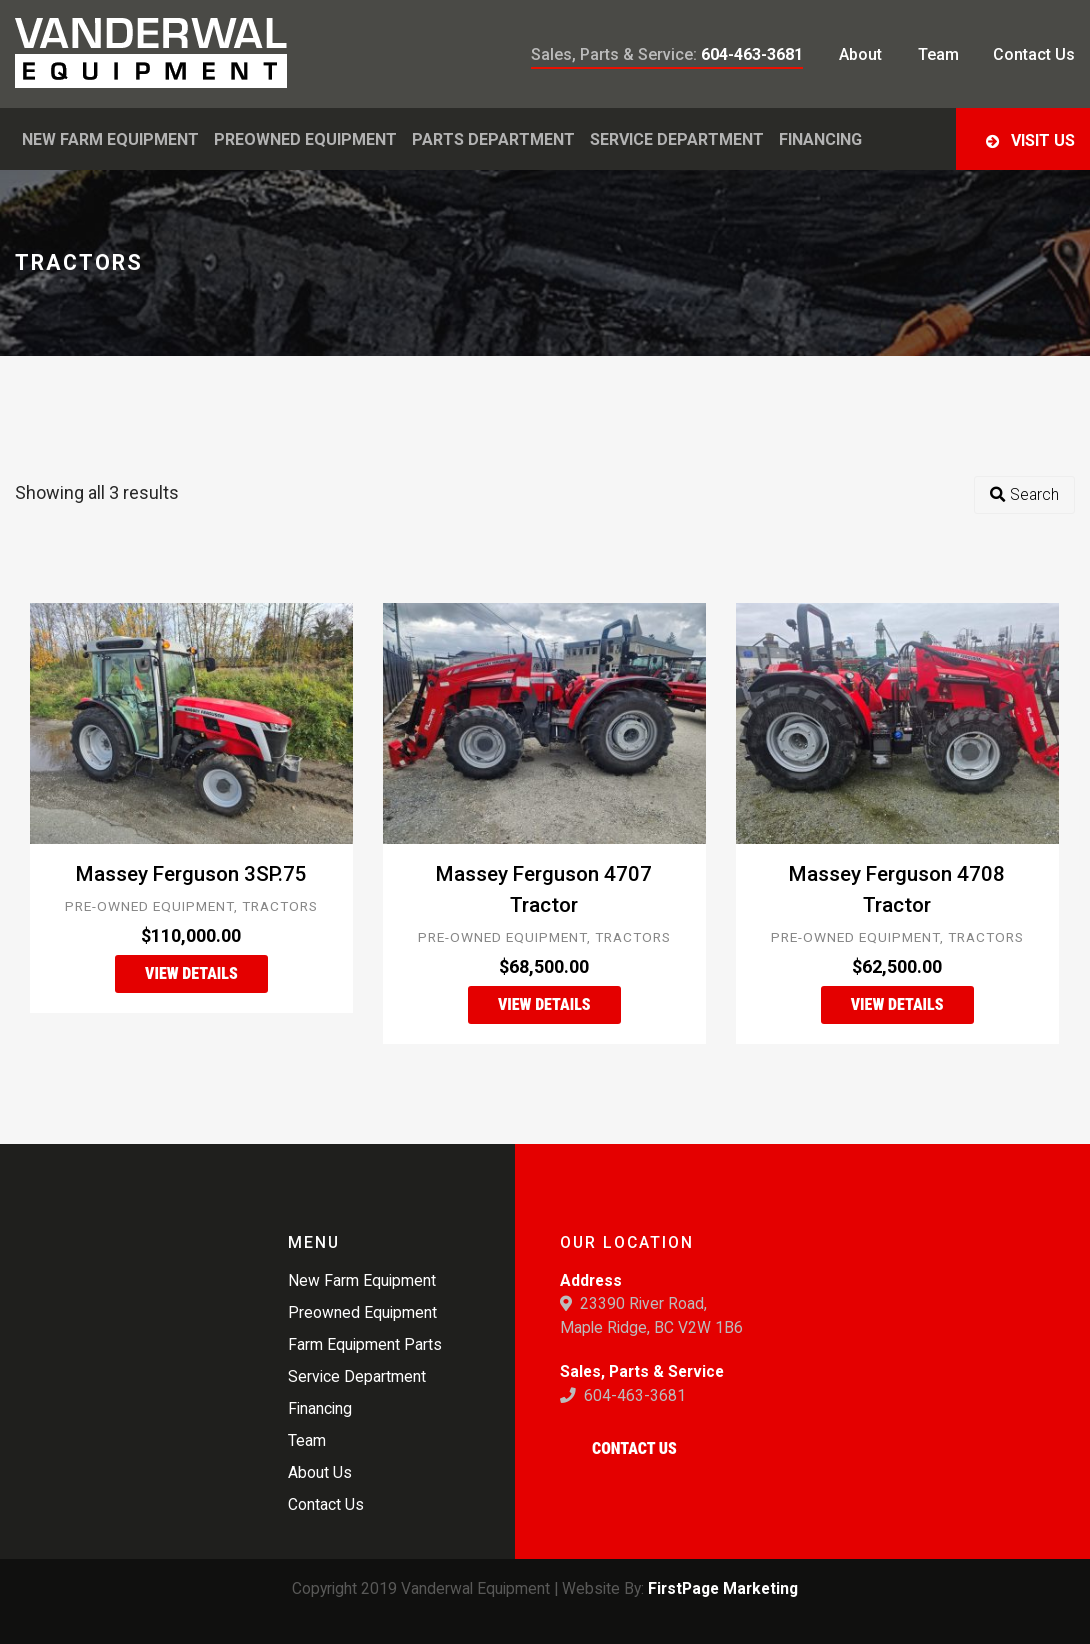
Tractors (280, 906)
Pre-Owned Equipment (149, 906)
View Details (191, 973)
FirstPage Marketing (723, 1588)
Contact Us (634, 1448)
